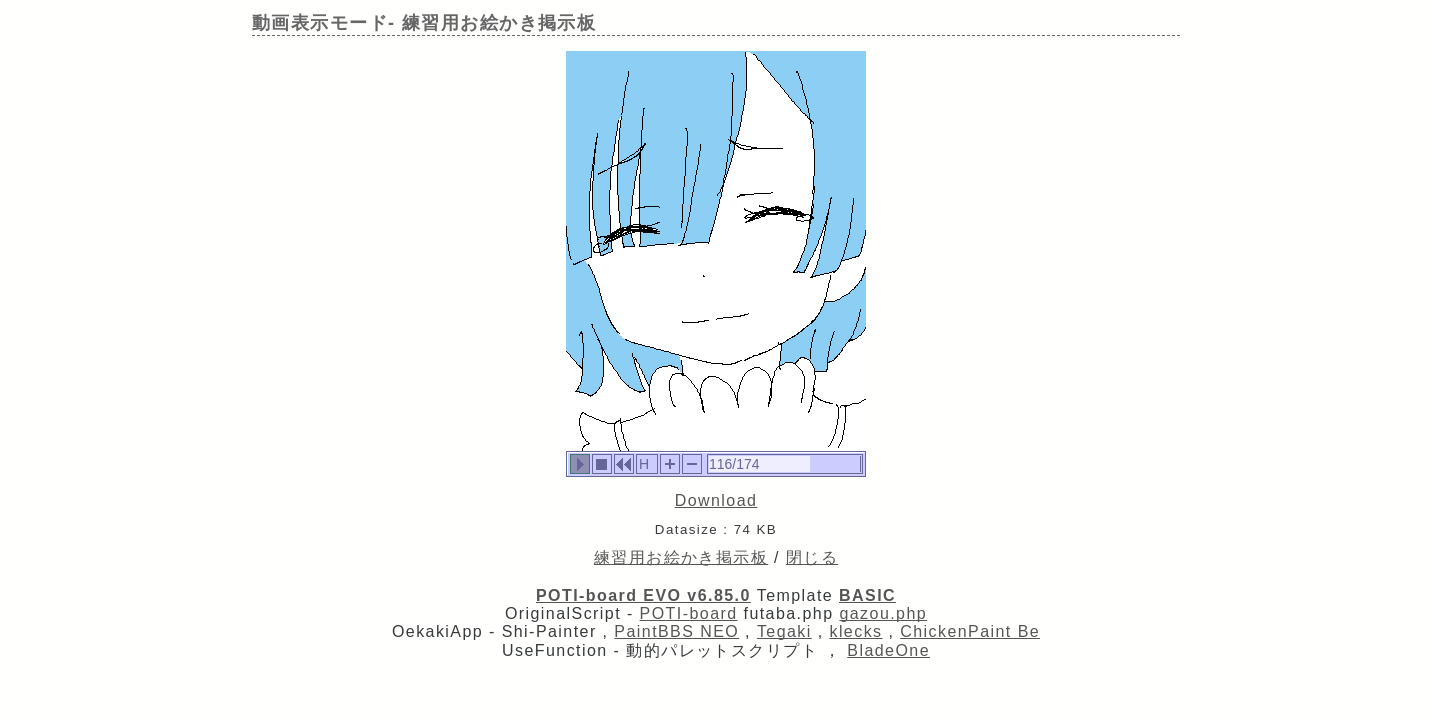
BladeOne (888, 650)
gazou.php (883, 613)
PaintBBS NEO (676, 631)
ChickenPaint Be (970, 631)
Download (716, 500)
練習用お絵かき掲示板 (681, 557)
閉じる (812, 557)
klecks (855, 631)
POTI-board (689, 613)
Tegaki (784, 631)
